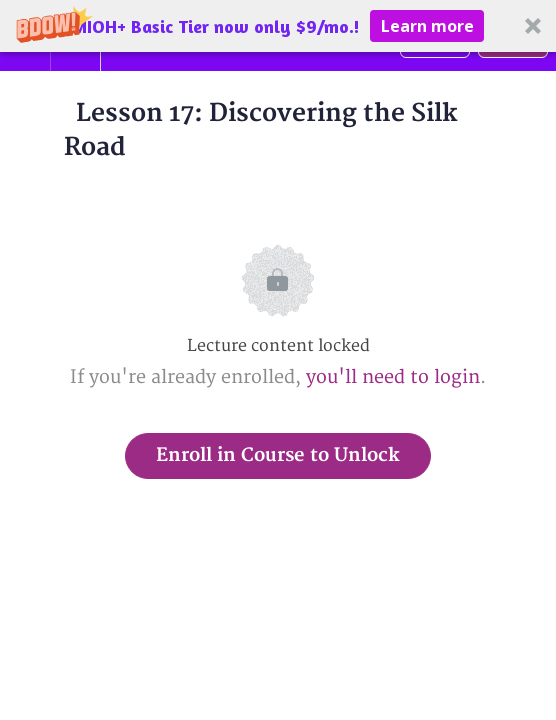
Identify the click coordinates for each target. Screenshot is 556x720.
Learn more (427, 26)
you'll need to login (393, 377)
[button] (278, 26)
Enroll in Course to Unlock (278, 455)
